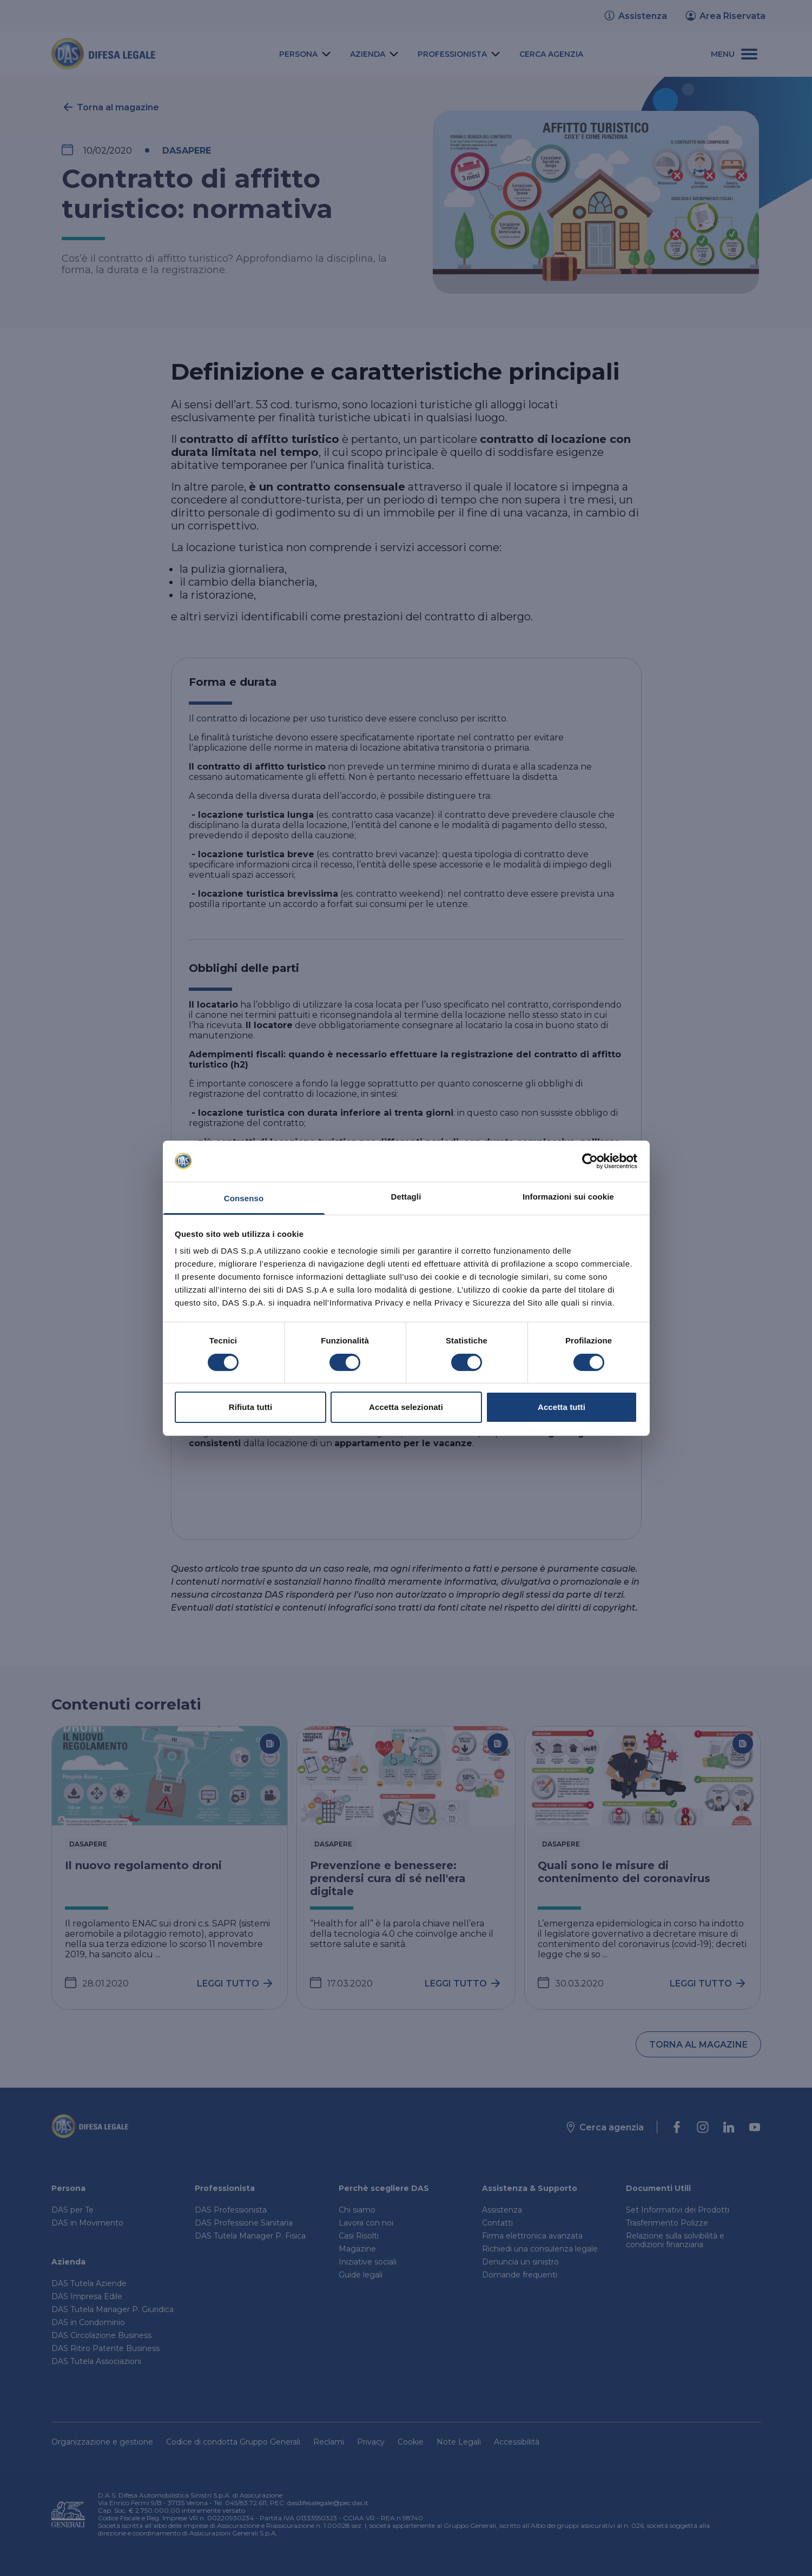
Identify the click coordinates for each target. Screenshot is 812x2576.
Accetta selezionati (406, 1407)
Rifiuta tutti (250, 1407)
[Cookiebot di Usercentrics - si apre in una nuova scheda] (590, 1161)
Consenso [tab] (243, 1198)
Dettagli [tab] (406, 1196)
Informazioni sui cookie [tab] (568, 1196)
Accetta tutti (561, 1407)
